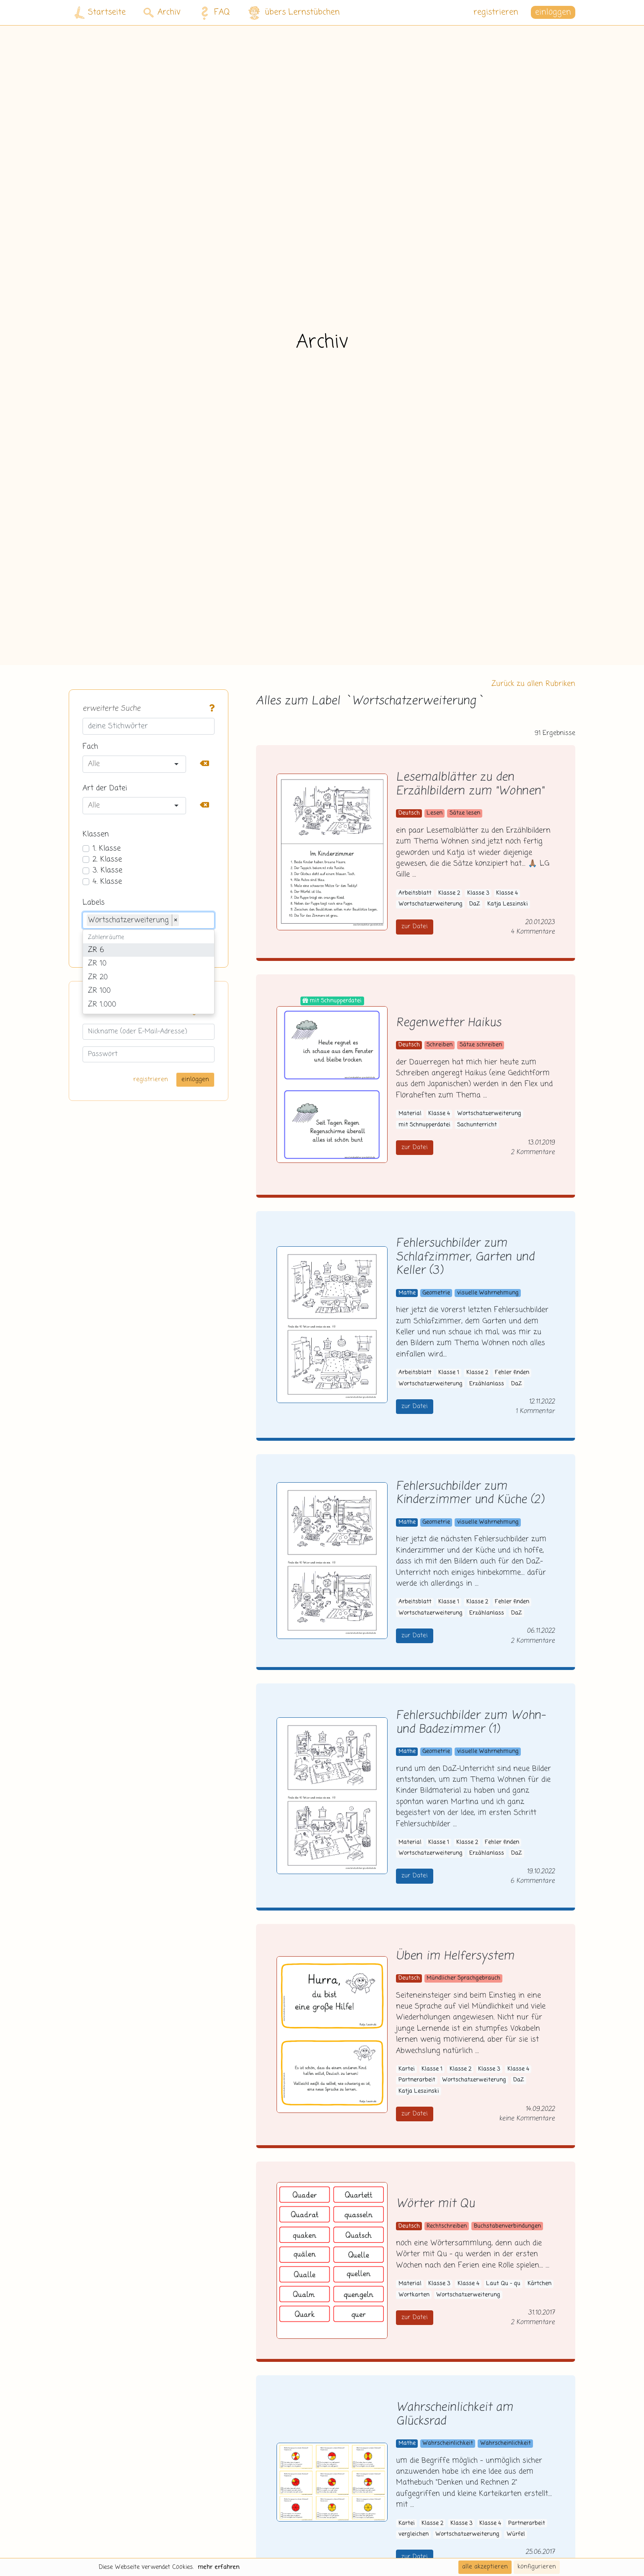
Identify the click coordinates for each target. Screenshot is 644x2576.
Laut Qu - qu (503, 2284)
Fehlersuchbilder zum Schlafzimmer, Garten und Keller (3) (465, 1257)
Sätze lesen (465, 813)
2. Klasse (107, 859)
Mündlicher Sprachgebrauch (463, 1978)
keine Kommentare (527, 2118)
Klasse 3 (478, 893)
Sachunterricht (477, 1125)
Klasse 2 (449, 893)
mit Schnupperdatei (424, 1125)
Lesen (434, 813)
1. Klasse (107, 848)
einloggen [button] (553, 12)
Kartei (406, 2069)
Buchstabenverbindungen (507, 2226)
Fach (90, 746)
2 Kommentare (533, 1152)
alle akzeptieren (485, 2567)
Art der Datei (105, 788)
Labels (94, 902)
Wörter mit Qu (435, 2204)
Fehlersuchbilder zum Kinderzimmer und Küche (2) (469, 1493)
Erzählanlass (486, 1384)
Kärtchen (539, 2284)
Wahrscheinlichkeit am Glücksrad (454, 2415)
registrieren (495, 12)
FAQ (213, 12)
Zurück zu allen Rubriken (533, 683)
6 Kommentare (532, 1881)
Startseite (100, 12)
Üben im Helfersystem (455, 1956)
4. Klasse (107, 881)
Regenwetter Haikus (448, 1023)
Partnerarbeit (416, 2080)
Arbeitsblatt (415, 893)
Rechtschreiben (447, 2226)
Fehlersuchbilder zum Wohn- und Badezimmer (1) (471, 1723)
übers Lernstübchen (293, 12)
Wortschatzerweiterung (430, 904)
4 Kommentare (533, 932)
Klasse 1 (448, 1373)
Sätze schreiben (481, 1045)
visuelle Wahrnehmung (488, 1293)
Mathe (407, 1293)
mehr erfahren (219, 2567)
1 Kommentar (535, 1411)
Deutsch (409, 813)
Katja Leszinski (507, 904)
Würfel (516, 2534)
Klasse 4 (507, 893)
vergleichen (413, 2534)
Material (410, 1114)
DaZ (474, 904)
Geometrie (436, 1293)
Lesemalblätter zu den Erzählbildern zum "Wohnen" (470, 784)
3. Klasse (107, 870)
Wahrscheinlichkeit (447, 2443)
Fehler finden (512, 1373)
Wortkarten (413, 2295)
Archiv (162, 12)
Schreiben (440, 1045)
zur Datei (414, 926)
